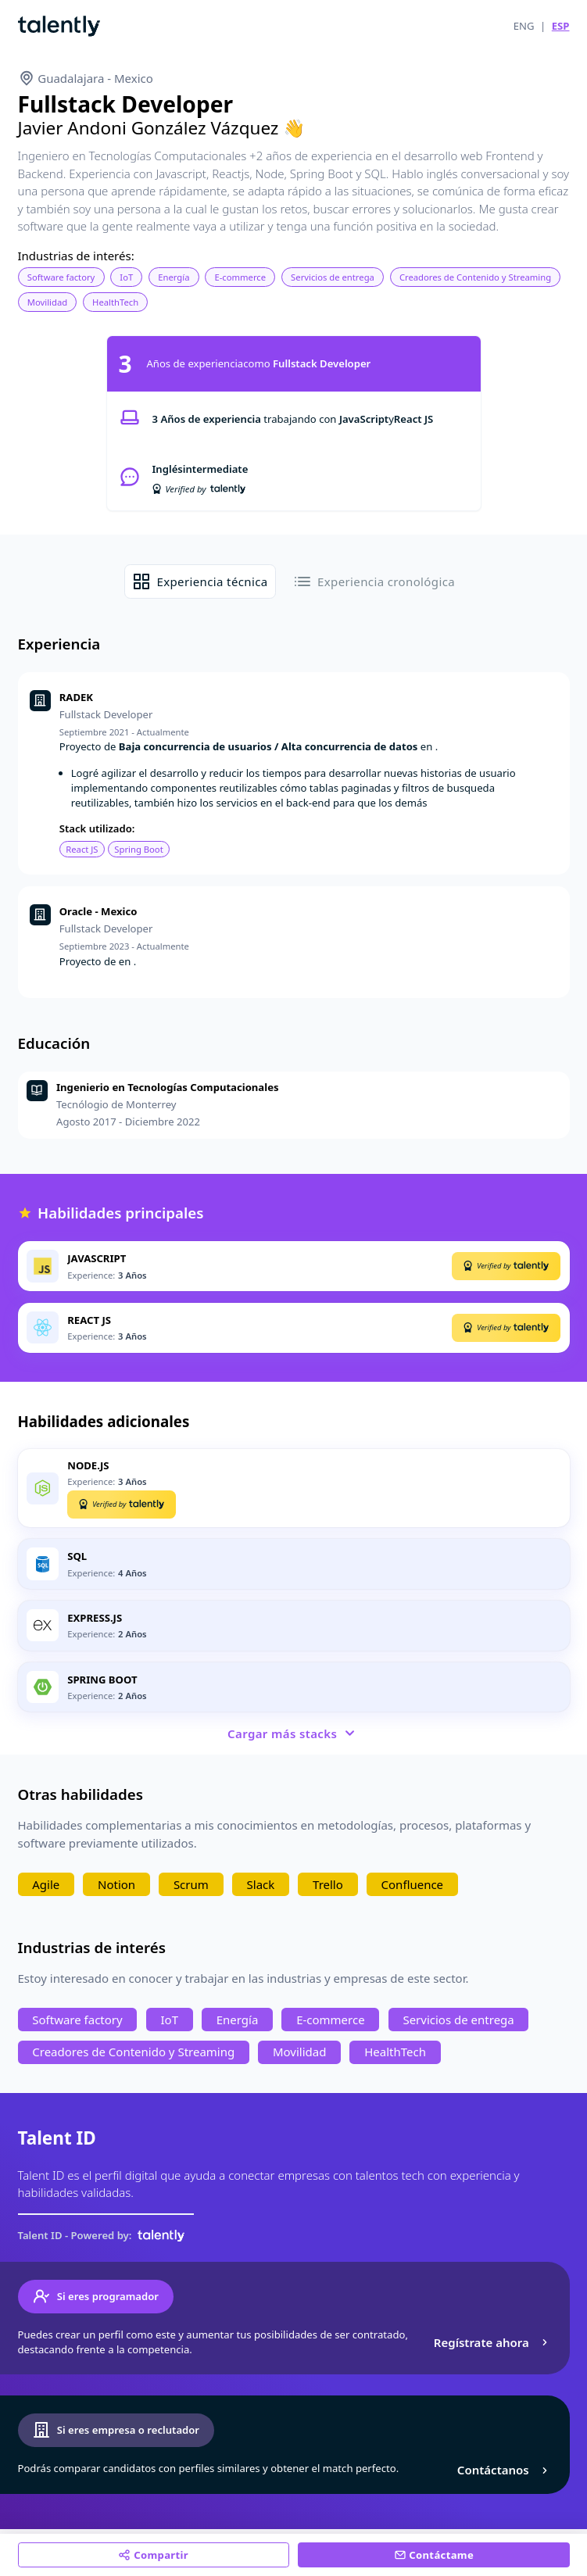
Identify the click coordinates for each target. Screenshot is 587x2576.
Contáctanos (504, 2470)
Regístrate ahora (493, 2342)
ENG (524, 26)
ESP (561, 26)
